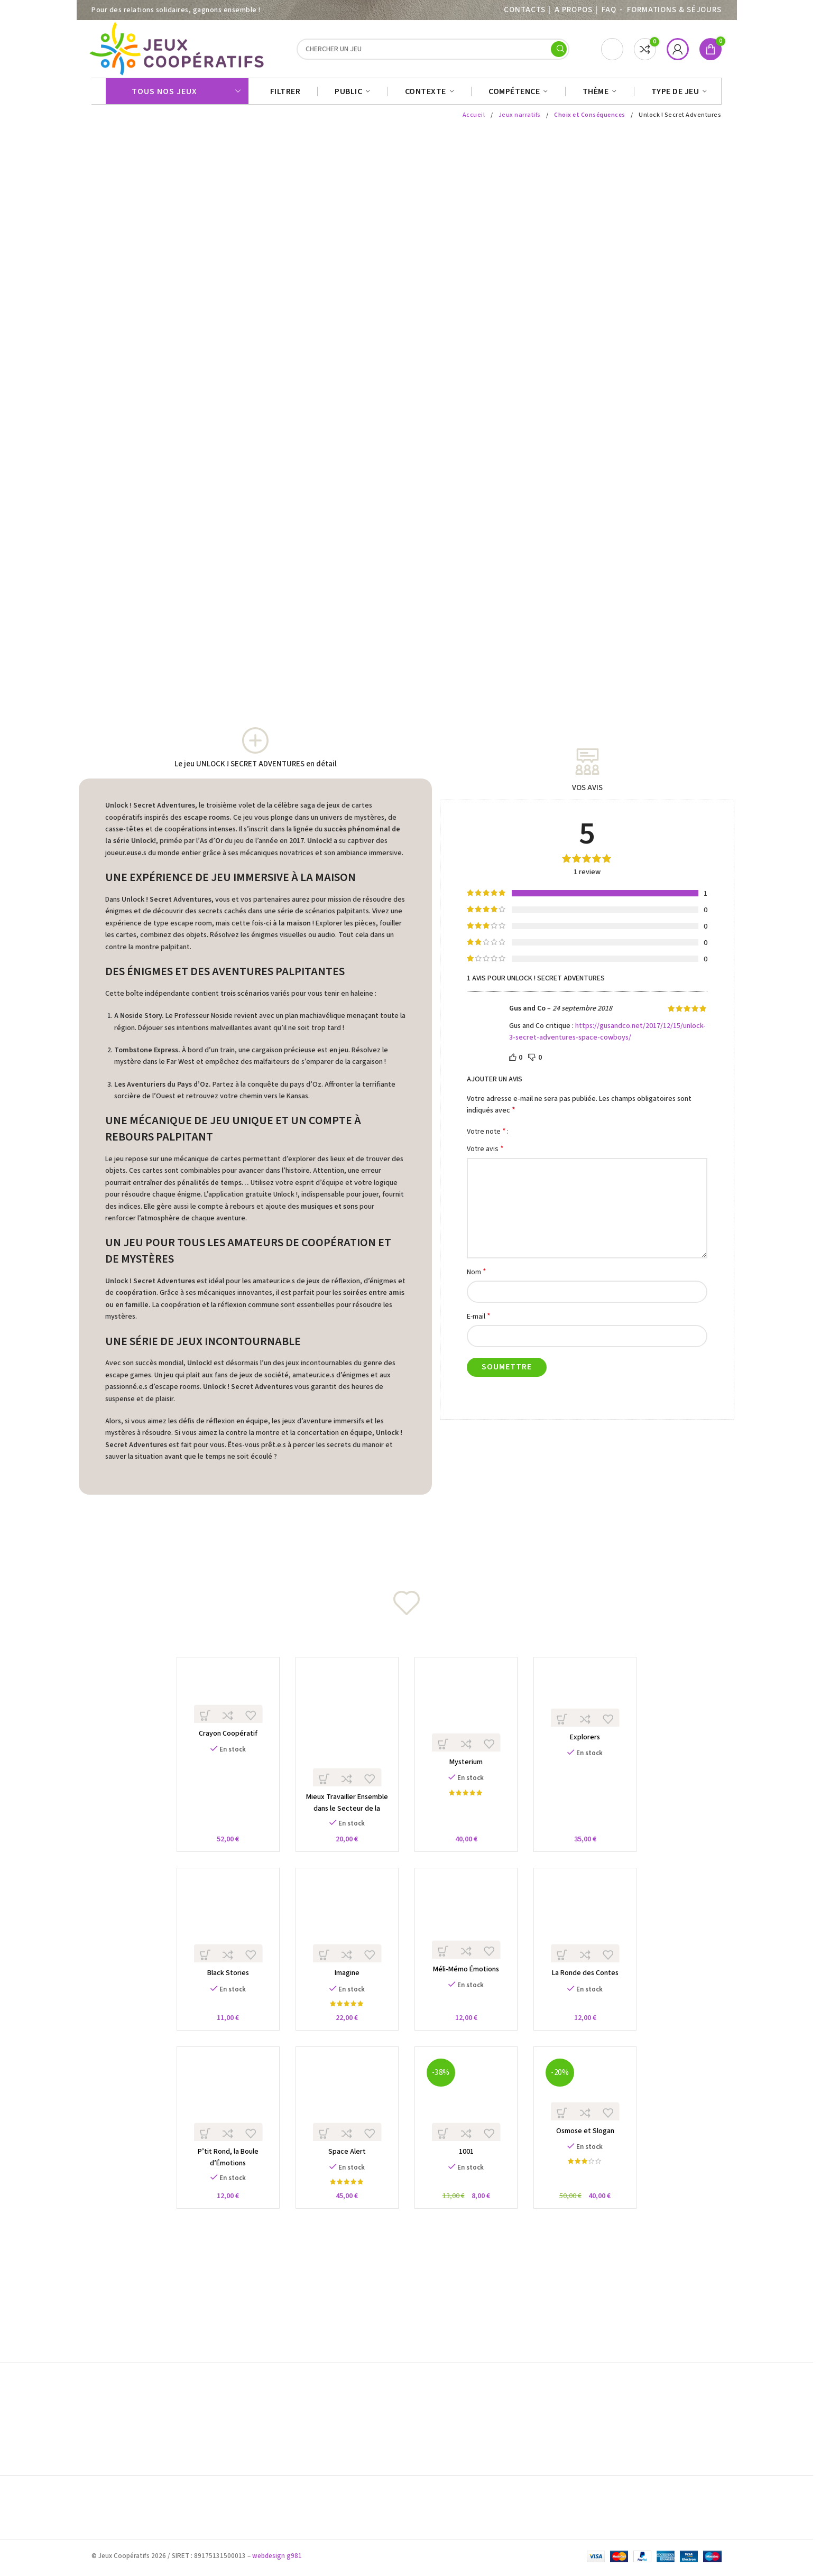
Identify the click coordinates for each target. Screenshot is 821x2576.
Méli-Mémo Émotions (468, 1983)
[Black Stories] (222, 1932)
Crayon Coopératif (222, 1741)
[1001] (468, 2114)
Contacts (524, 9)
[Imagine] (345, 1932)
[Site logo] (178, 51)
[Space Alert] (345, 2114)
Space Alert (345, 2170)
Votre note (486, 1136)
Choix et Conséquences (589, 120)
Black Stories (222, 1987)
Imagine (345, 1987)
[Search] (433, 51)
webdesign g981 (277, 2559)
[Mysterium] (468, 1716)
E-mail (479, 1321)
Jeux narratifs (519, 120)
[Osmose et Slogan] (591, 2103)
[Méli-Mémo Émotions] (468, 1930)
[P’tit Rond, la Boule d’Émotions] (222, 2114)
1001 (467, 2170)
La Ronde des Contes (591, 1987)
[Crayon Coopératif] (222, 1701)
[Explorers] (591, 1703)
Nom (476, 1277)
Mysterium (468, 1771)
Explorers (591, 1745)
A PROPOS (573, 9)
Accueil (473, 120)
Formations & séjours (674, 9)
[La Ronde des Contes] (591, 1932)
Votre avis (485, 1154)
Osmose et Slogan (591, 2148)
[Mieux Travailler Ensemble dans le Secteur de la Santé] (345, 1734)
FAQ (609, 9)
